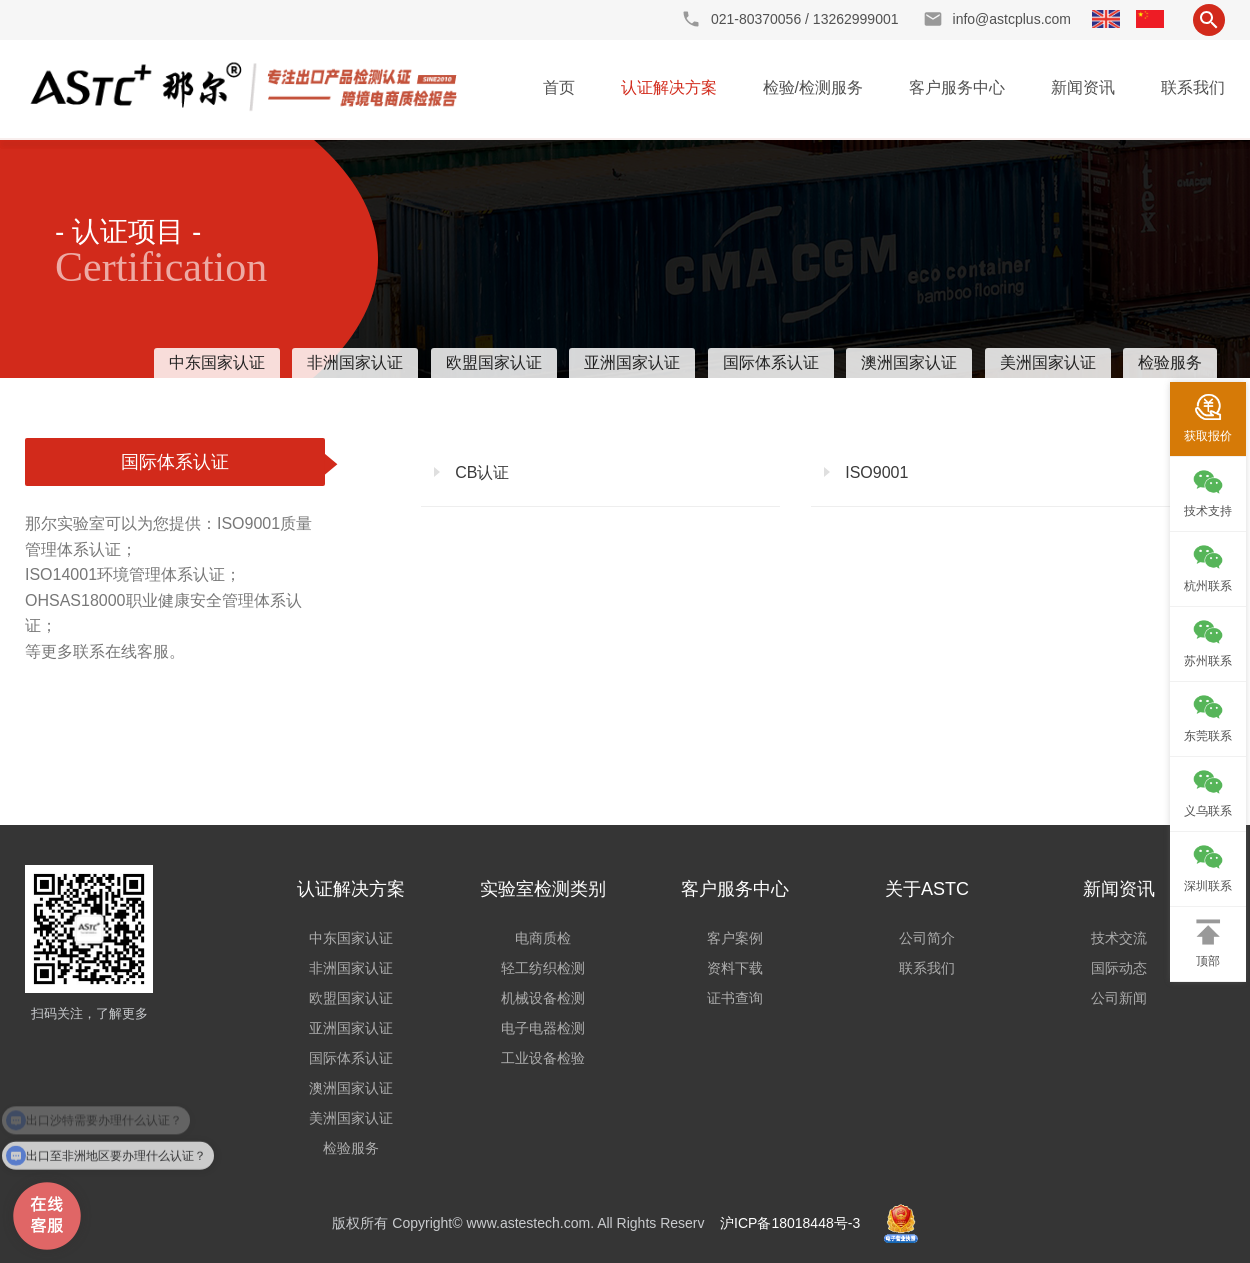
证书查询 (735, 998)
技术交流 (1119, 938)
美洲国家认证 (1048, 362)
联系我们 (1193, 87)
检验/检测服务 (813, 87)
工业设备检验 (543, 1058)
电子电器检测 (543, 1028)
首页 (559, 87)
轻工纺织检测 (543, 968)
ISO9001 (875, 472)
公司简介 (927, 938)
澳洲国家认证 (909, 362)
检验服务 (1170, 362)
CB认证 (480, 472)
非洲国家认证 (355, 362)
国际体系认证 (771, 362)
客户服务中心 (957, 87)
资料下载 (735, 968)
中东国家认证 (217, 362)
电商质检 (543, 938)
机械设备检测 (543, 998)
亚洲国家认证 (632, 362)
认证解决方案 (669, 87)
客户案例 (735, 938)
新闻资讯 (1083, 87)
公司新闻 (1119, 998)
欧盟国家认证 (494, 362)
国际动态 (1119, 968)
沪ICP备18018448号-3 (790, 1223)
